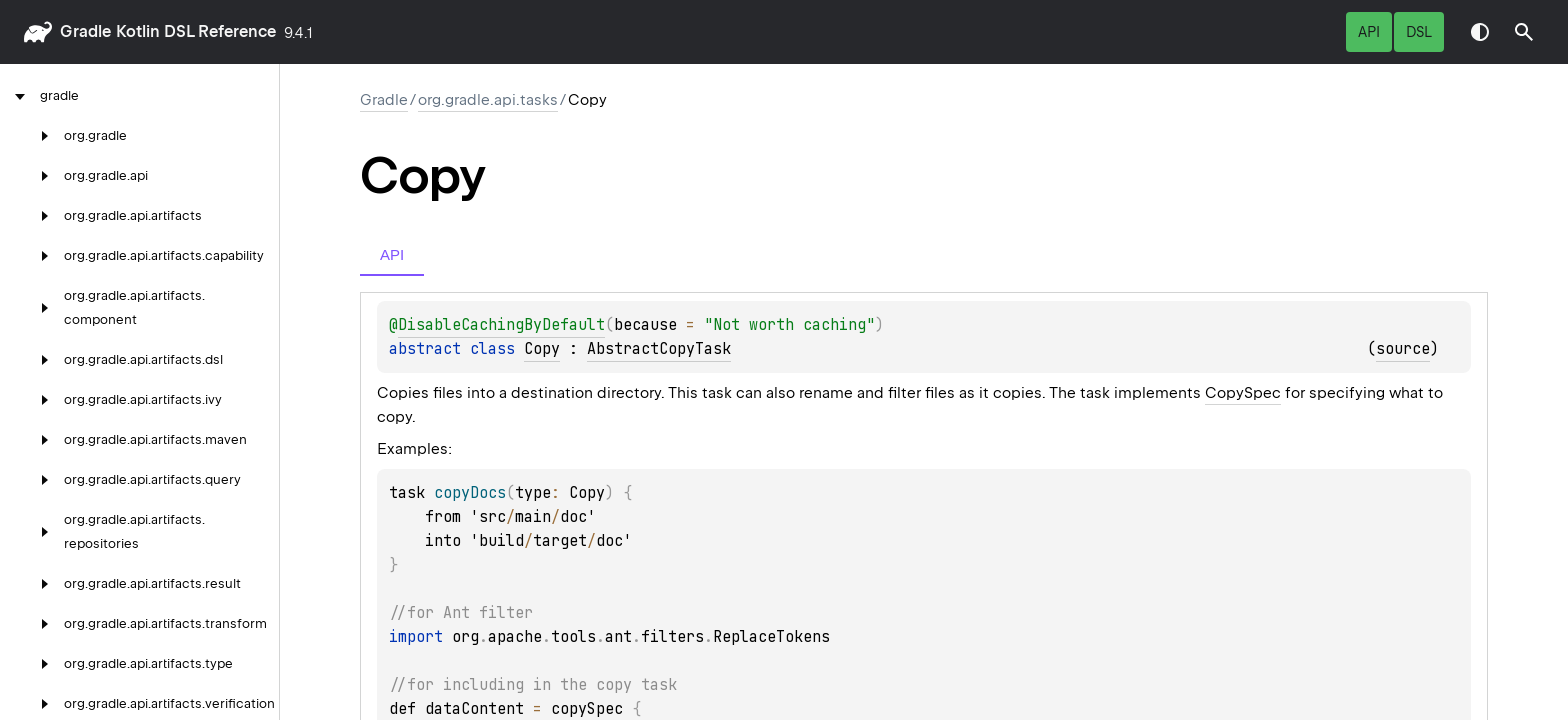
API (1369, 32)
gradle (85, 31)
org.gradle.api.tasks (488, 100)
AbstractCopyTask (659, 349)
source (1403, 349)
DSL (1419, 32)
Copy (542, 349)
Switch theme (1480, 32)
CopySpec (1243, 393)
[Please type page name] (1524, 32)
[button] (1524, 32)
